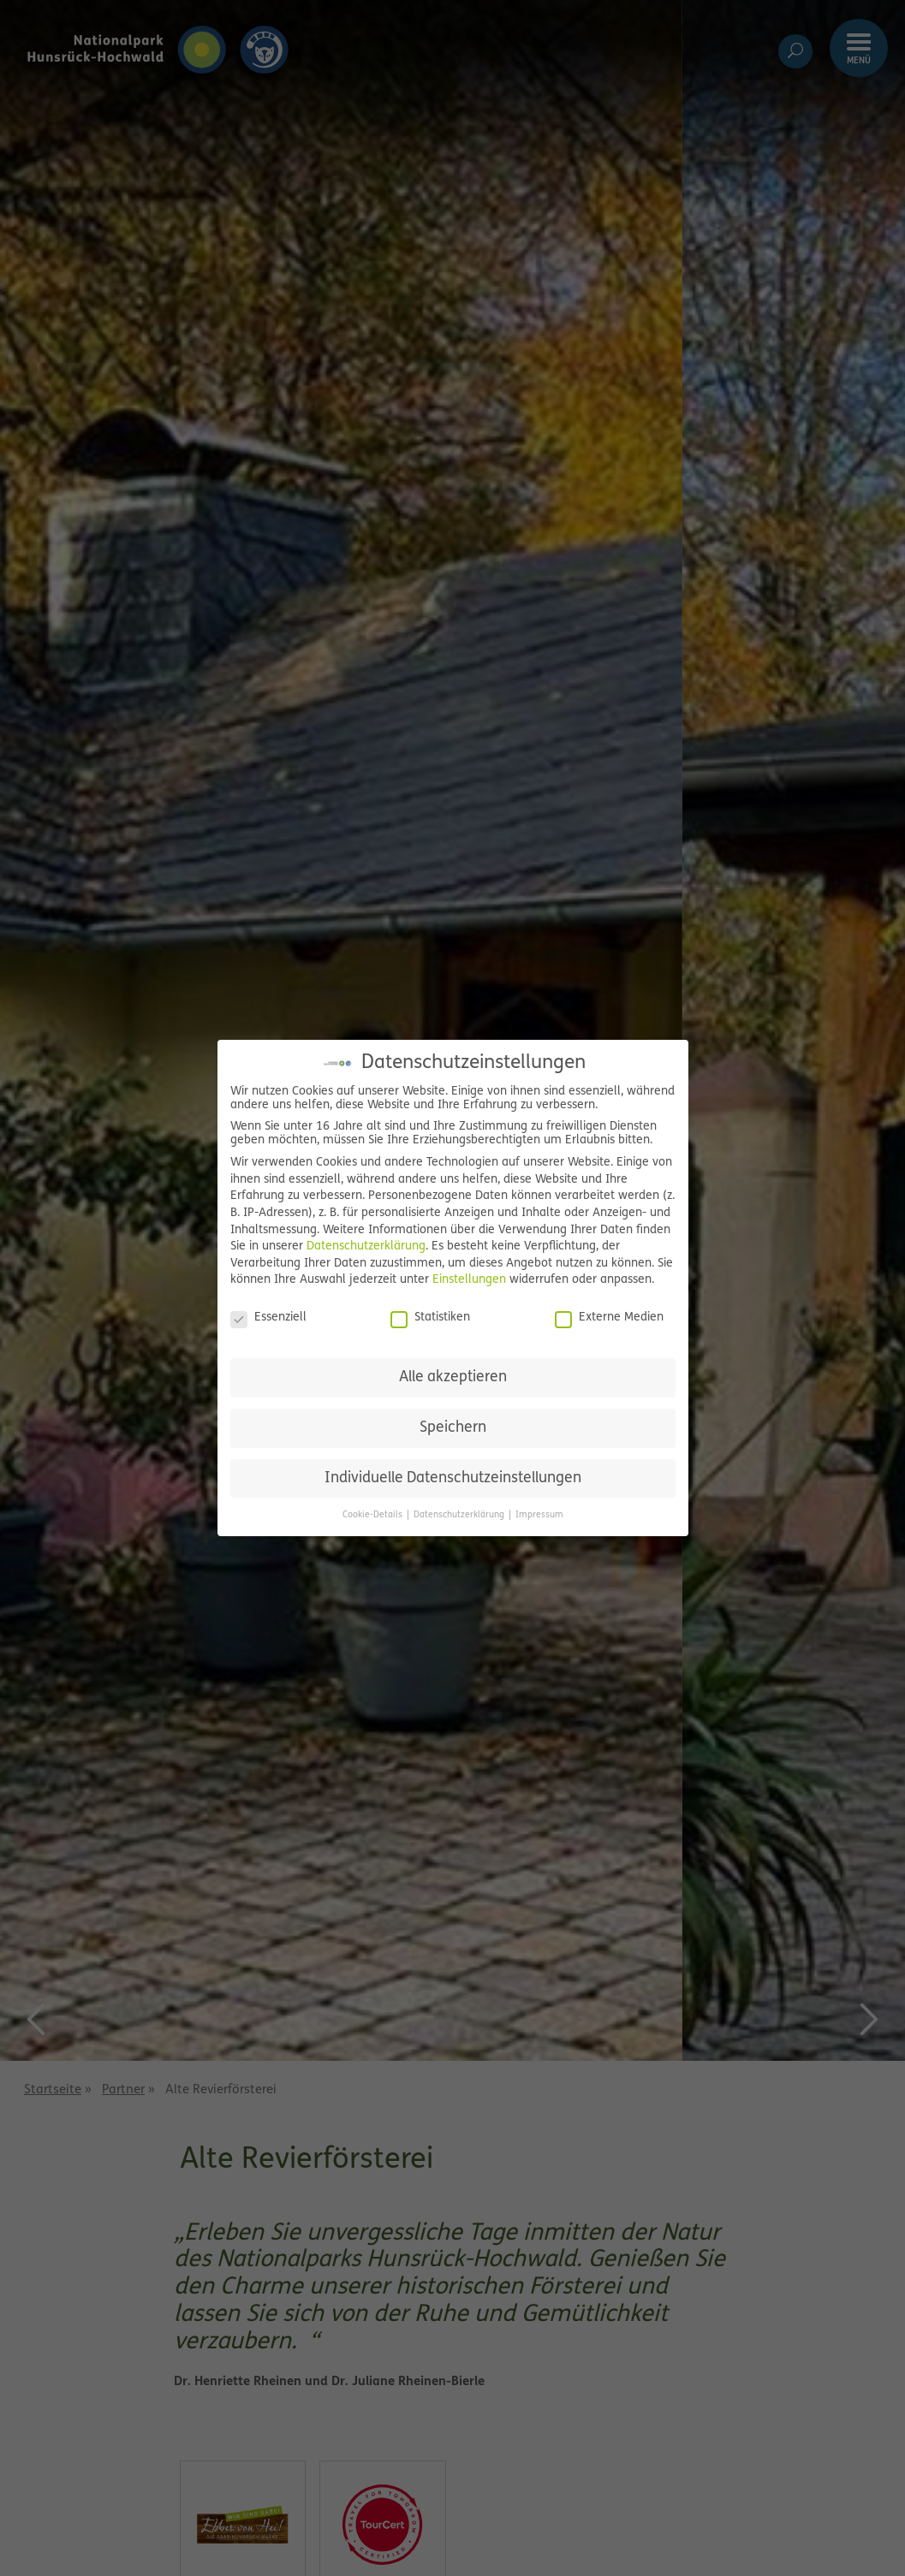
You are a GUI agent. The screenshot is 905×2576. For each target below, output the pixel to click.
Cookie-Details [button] (373, 1515)
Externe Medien (609, 1318)
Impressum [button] (539, 1515)
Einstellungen (469, 1279)
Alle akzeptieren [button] (453, 1377)
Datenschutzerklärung (366, 1246)
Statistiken (430, 1318)
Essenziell (268, 1318)
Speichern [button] (453, 1428)
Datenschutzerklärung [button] (460, 1515)
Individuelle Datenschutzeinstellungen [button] (452, 1478)
